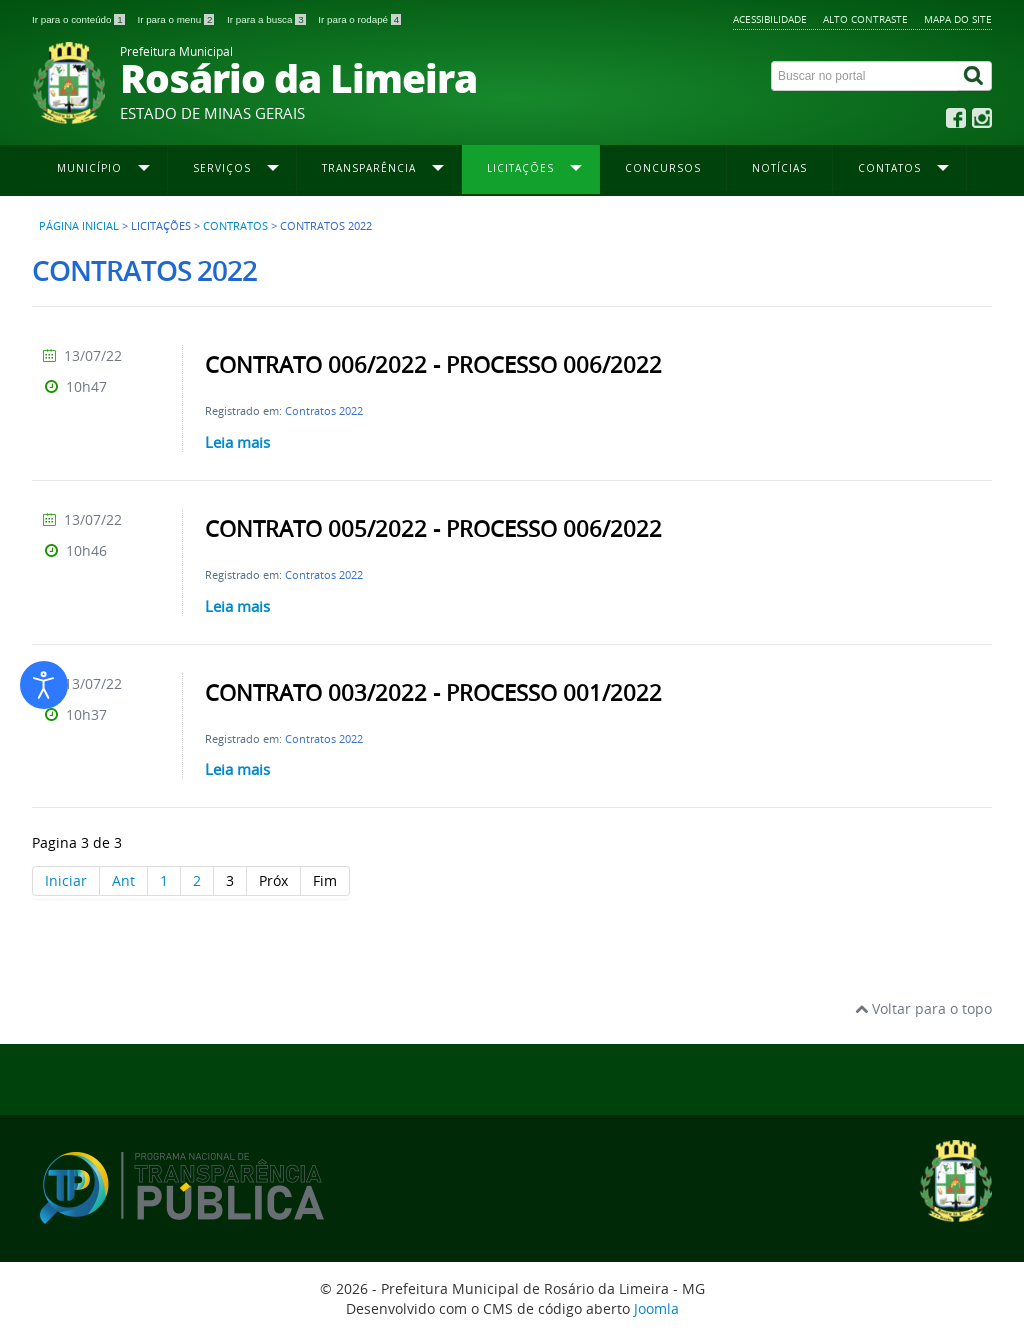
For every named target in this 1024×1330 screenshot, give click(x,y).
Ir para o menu (177, 19)
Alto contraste (865, 19)
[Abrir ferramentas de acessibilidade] (44, 685)
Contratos (235, 226)
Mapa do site (958, 19)
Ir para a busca (267, 19)
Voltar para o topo (923, 1008)
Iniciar (66, 880)
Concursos (663, 168)
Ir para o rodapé (359, 19)
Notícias (779, 168)
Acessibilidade (770, 19)
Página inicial (79, 226)
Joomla (656, 1308)
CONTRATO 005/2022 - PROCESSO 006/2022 (433, 529)
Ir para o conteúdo (79, 19)
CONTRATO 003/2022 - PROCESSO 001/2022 (433, 693)
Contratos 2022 (324, 410)
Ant (123, 880)
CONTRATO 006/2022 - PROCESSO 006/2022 (433, 365)
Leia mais (237, 442)
